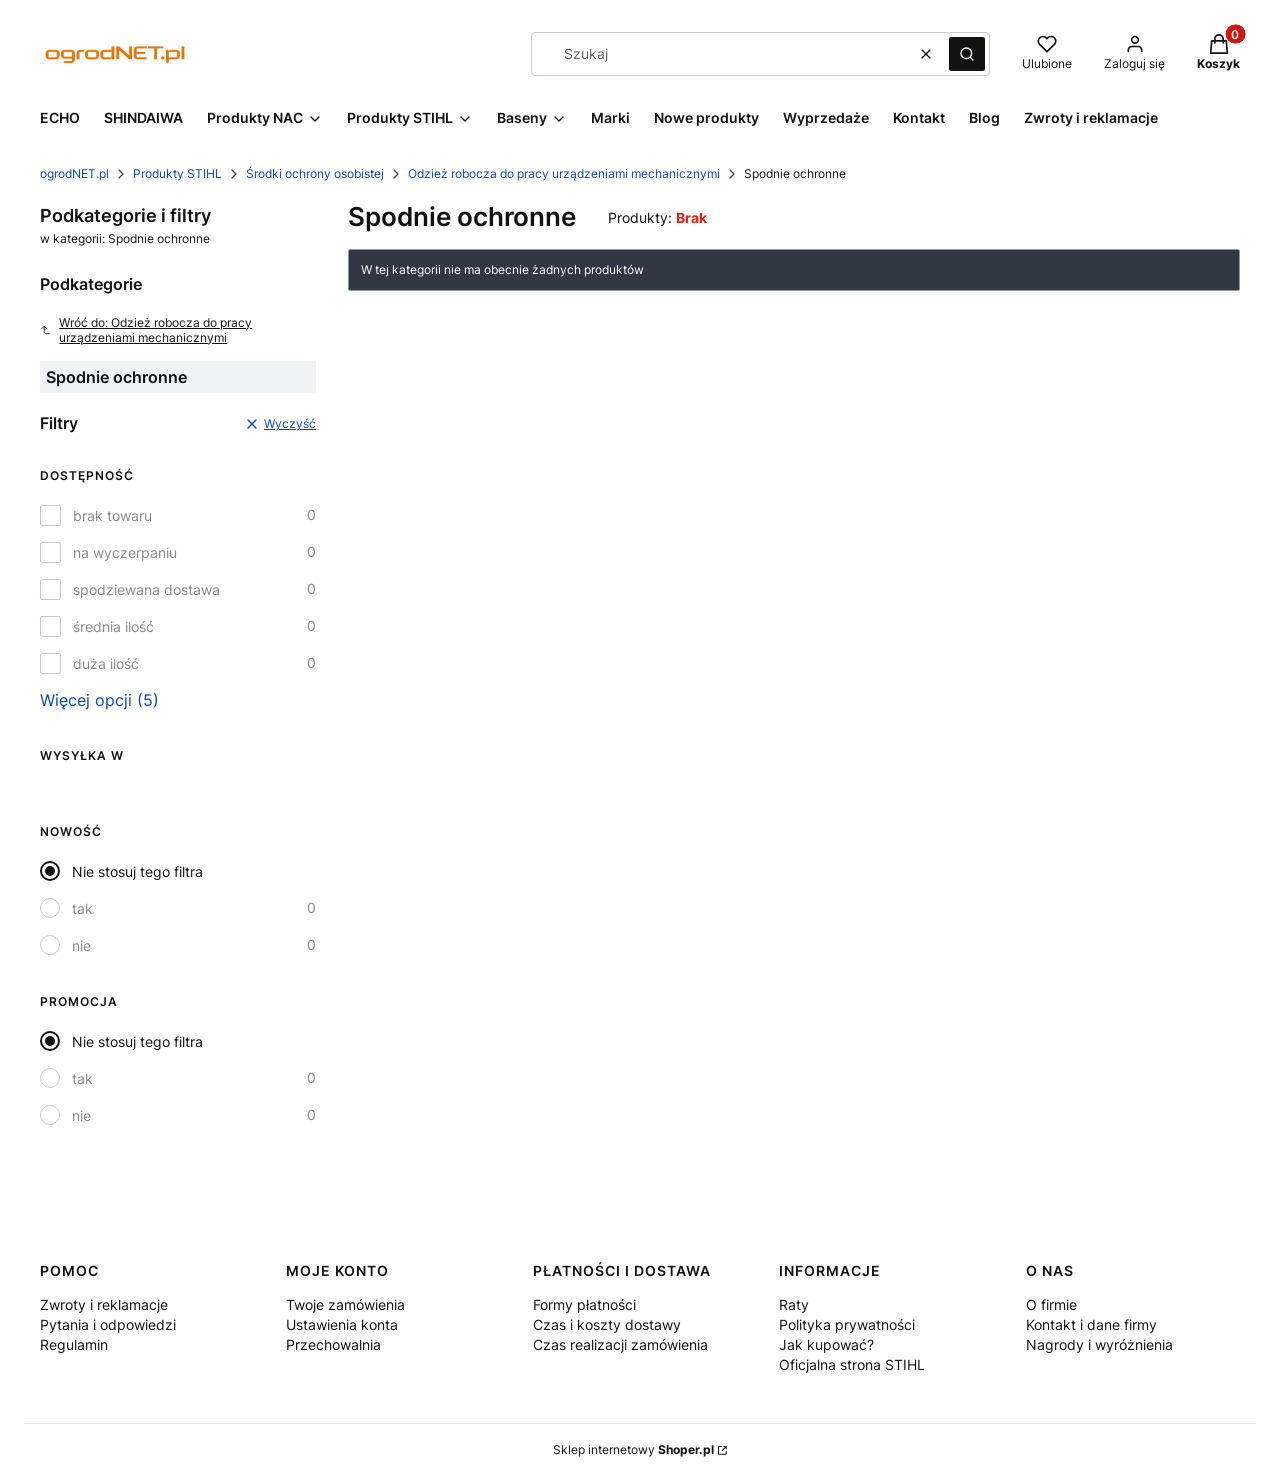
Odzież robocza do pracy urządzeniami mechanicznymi (564, 173)
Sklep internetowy (633, 1449)
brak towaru (112, 515)
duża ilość (106, 663)
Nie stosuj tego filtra (137, 871)
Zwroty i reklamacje (104, 1304)
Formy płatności (584, 1304)
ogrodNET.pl (74, 173)
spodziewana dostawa (146, 589)
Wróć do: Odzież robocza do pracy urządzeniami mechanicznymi (146, 330)
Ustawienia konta (342, 1324)
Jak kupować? (826, 1344)
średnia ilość (113, 626)
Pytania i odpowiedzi (108, 1324)
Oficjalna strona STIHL (852, 1364)
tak (82, 908)
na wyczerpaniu (125, 552)
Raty (794, 1304)
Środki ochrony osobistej (315, 173)
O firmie (1051, 1304)
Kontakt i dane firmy (1091, 1324)
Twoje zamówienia (345, 1304)
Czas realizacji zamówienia (620, 1344)
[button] (967, 54)
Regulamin (74, 1344)
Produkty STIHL (177, 173)
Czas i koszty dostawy (607, 1324)
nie (81, 945)
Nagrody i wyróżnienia (1099, 1344)
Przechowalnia (333, 1344)
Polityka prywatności (847, 1324)
